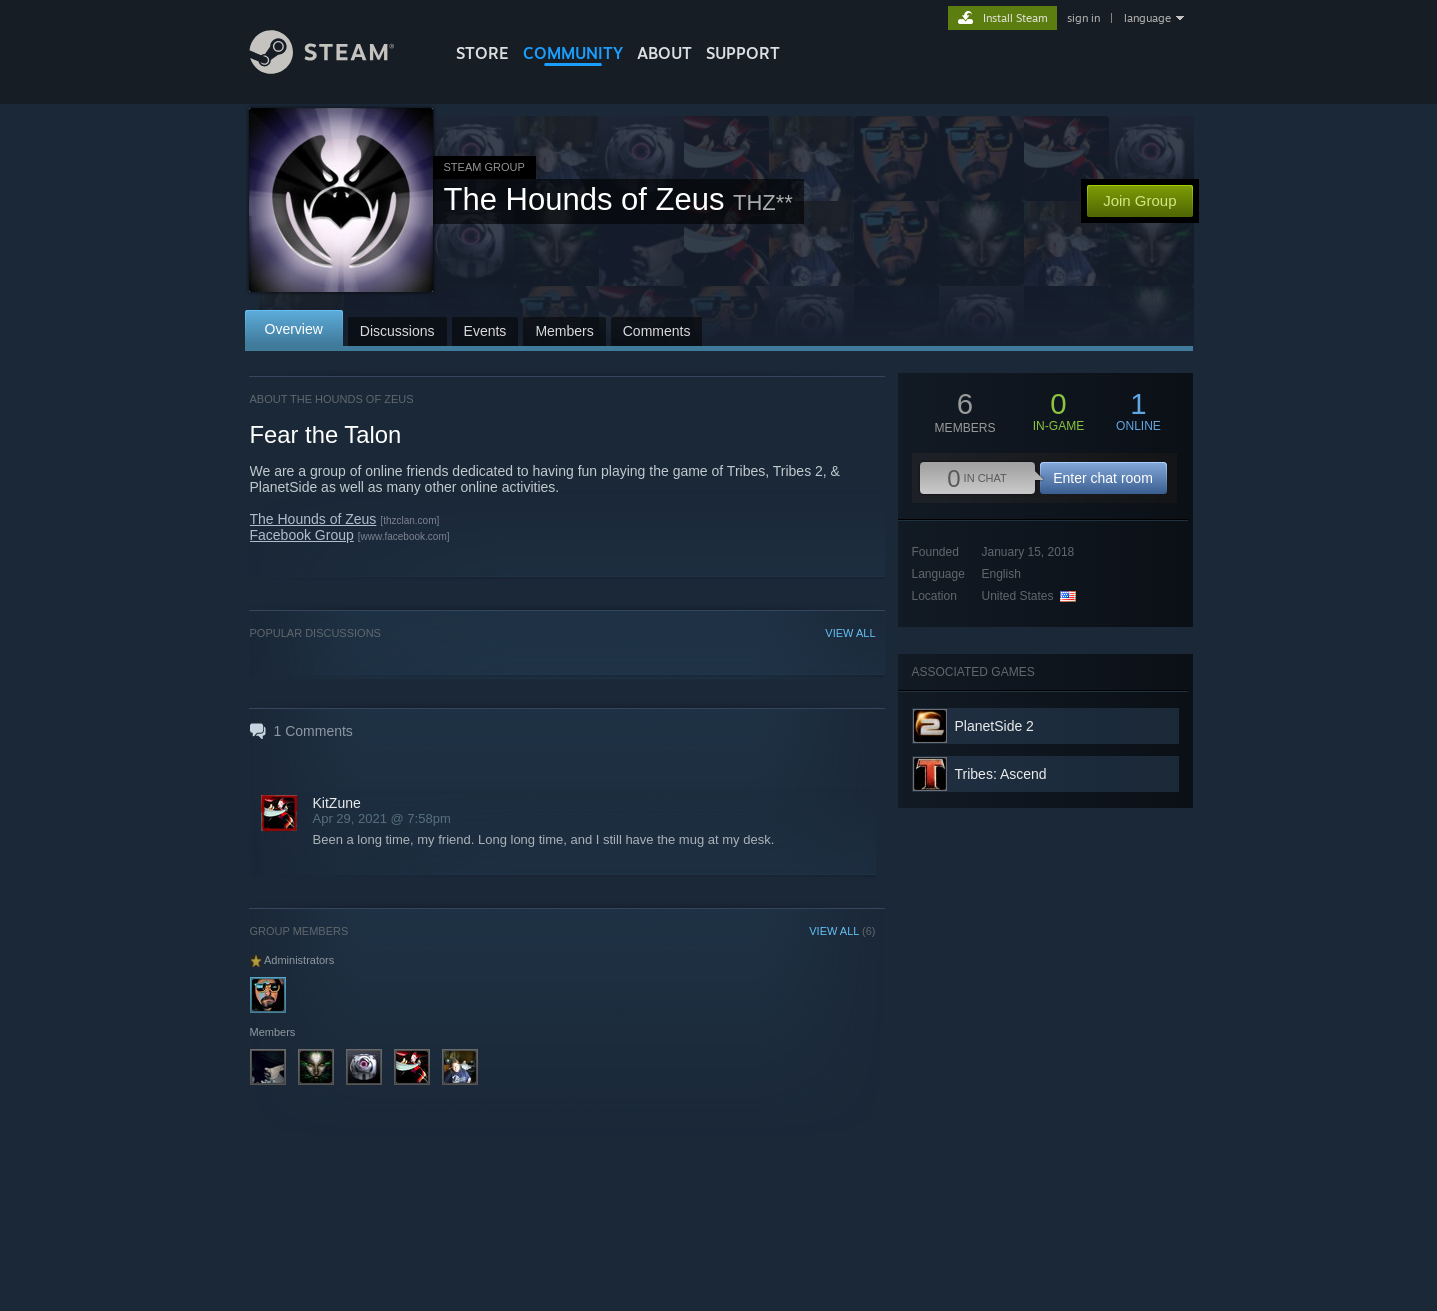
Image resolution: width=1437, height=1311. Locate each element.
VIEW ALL (850, 633)
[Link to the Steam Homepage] (337, 68)
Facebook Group (302, 535)
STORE (482, 53)
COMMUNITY (573, 53)
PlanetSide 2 (994, 726)
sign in (1083, 18)
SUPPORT (743, 53)
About (664, 53)
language (1147, 18)
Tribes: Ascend (1001, 774)
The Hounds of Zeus (313, 519)
